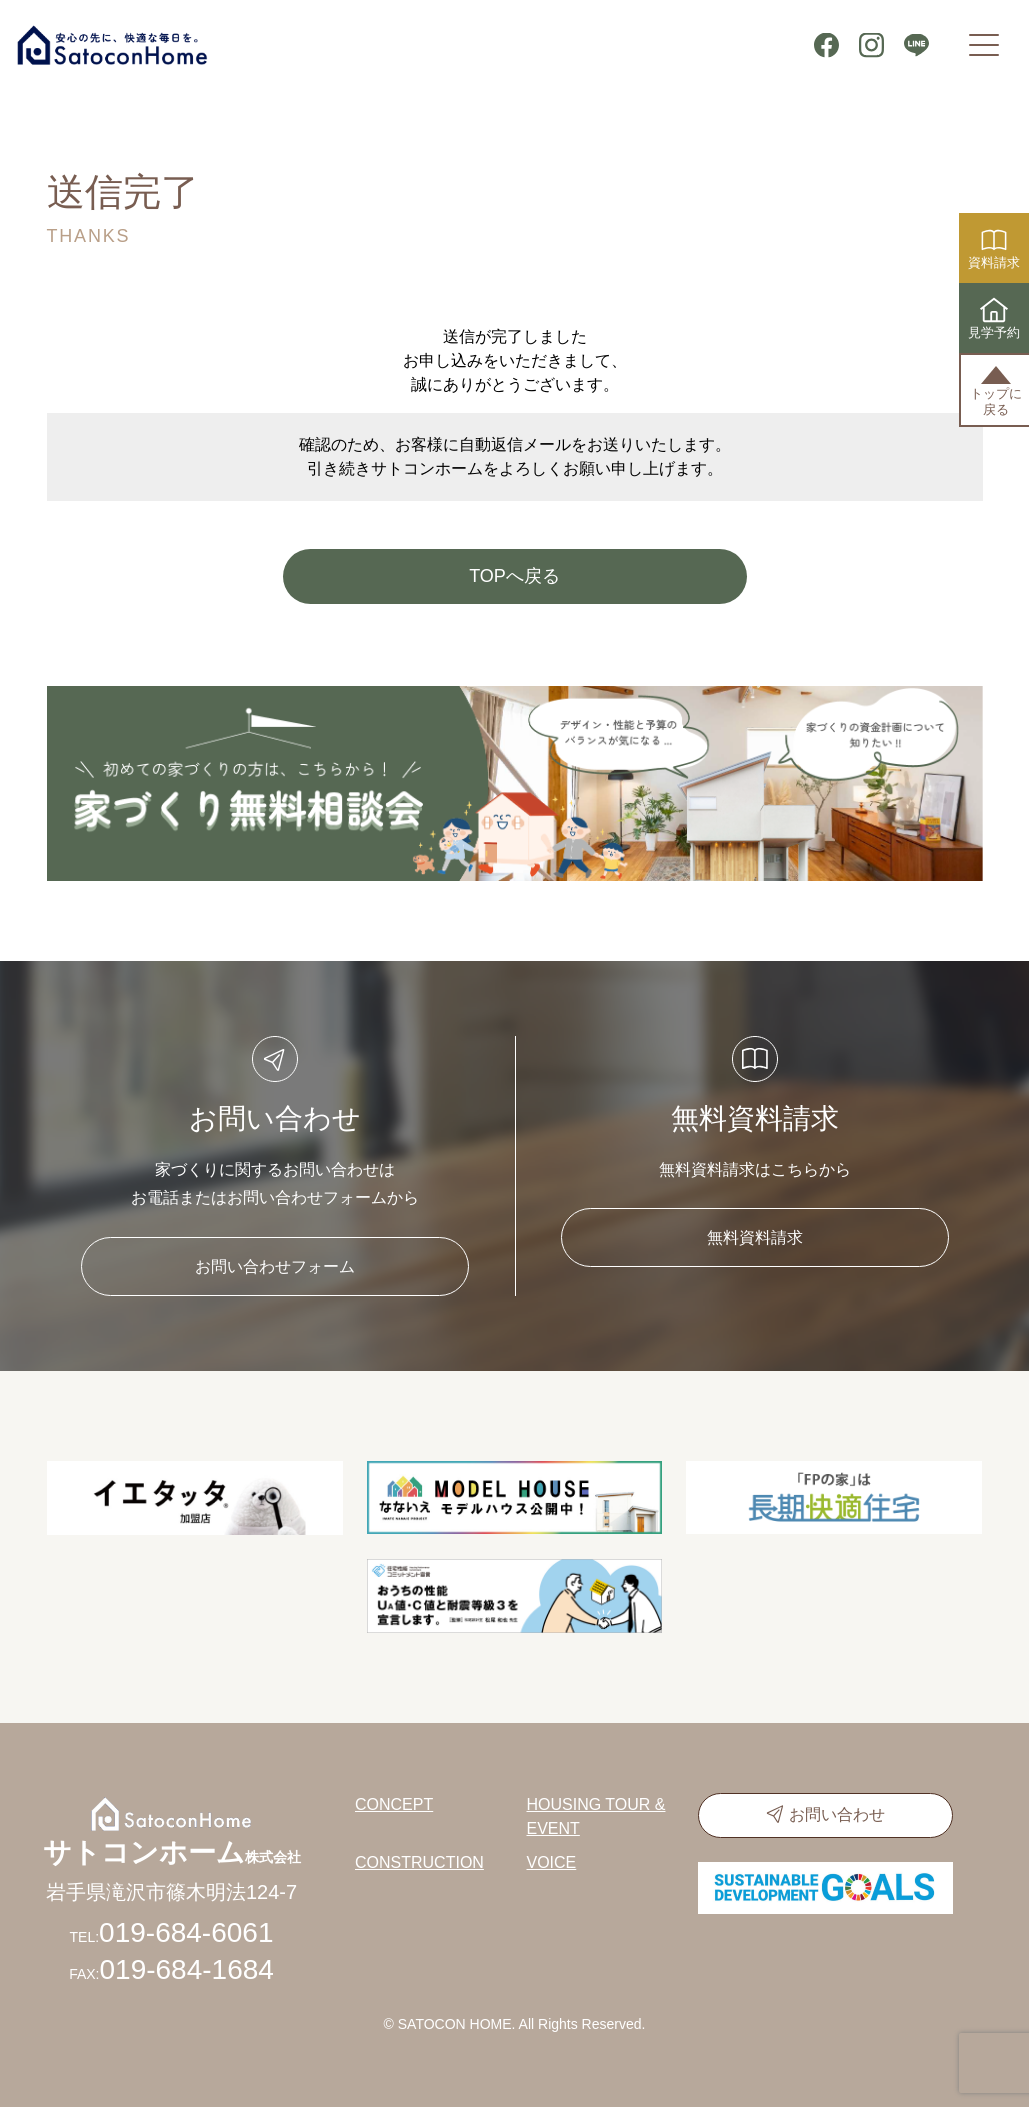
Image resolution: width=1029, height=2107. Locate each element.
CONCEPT (394, 1804)
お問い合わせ (837, 1814)
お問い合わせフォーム (275, 1266)
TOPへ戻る (514, 576)
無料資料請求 (755, 1237)
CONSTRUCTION (419, 1862)
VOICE (552, 1862)
